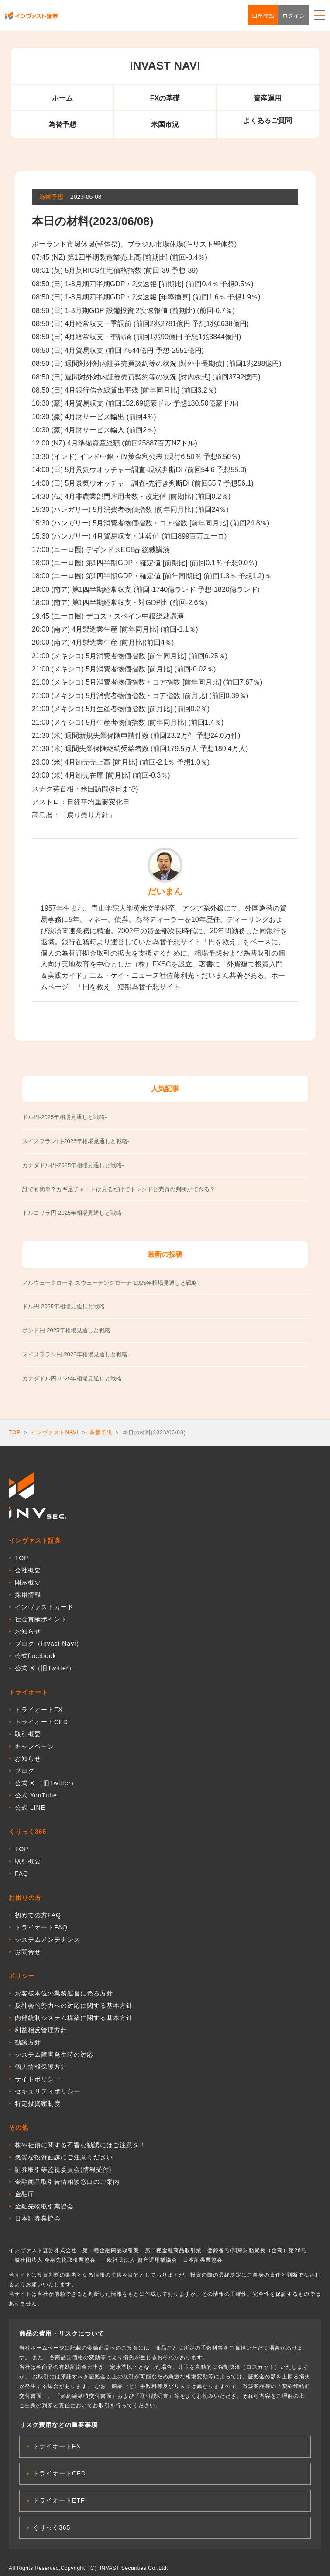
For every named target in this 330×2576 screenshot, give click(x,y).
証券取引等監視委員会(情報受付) (63, 2169)
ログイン (293, 15)
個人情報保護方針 (41, 2066)
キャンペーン (34, 1746)
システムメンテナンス (47, 1939)
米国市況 (165, 124)
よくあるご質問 (267, 120)
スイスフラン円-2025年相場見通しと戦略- (76, 1354)
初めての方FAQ (38, 1915)
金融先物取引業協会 (44, 2206)
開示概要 (28, 1582)
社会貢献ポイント (41, 1619)
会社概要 (28, 1570)
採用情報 (28, 1594)
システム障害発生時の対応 (54, 2054)
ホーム (62, 98)
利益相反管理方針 (41, 2030)
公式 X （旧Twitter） (46, 1783)
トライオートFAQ (41, 1927)
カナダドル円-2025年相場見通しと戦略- (73, 1378)
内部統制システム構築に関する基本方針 (74, 2017)
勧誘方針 (28, 2042)
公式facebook (35, 1655)
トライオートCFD (41, 1721)
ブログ (24, 1770)
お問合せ (28, 1951)
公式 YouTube (36, 1795)
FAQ (21, 1873)
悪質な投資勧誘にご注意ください (64, 2157)
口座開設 (263, 15)
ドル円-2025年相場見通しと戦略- (64, 1306)
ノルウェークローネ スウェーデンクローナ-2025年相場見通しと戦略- (110, 1282)
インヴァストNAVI (55, 1432)
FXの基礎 (165, 98)
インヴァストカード (44, 1606)
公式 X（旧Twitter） (45, 1668)
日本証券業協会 (38, 2218)
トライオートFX (39, 1709)
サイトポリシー (38, 2078)
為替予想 (62, 124)
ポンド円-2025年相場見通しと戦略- (67, 1330)
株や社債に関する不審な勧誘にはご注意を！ (80, 2144)
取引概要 (28, 1734)
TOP (15, 1432)
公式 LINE (30, 1807)
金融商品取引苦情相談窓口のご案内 (67, 2181)
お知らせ (28, 1631)
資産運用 (268, 98)
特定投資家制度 (38, 2103)
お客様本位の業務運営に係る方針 (64, 1993)
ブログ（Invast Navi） (48, 1643)
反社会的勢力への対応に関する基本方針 (74, 2005)
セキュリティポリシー (47, 2091)
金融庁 (24, 2193)
